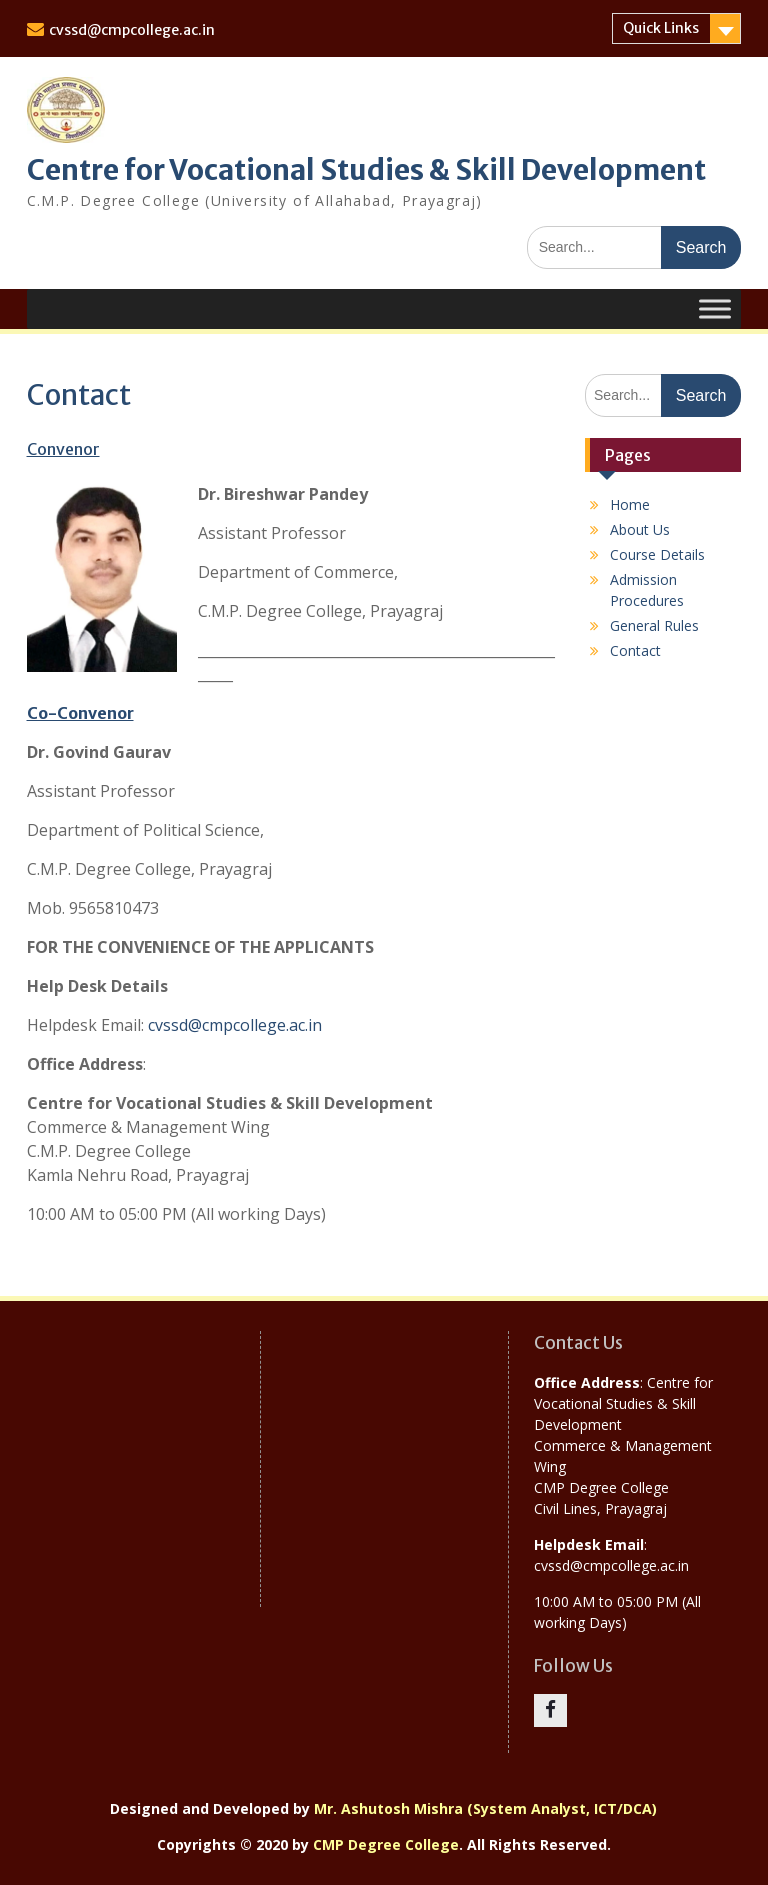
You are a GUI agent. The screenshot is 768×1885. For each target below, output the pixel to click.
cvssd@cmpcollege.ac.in (132, 30)
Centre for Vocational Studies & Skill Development (366, 170)
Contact (635, 650)
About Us (640, 529)
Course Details (657, 554)
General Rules (654, 625)
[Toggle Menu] (715, 308)
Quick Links (661, 28)
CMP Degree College (386, 1844)
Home (630, 504)
